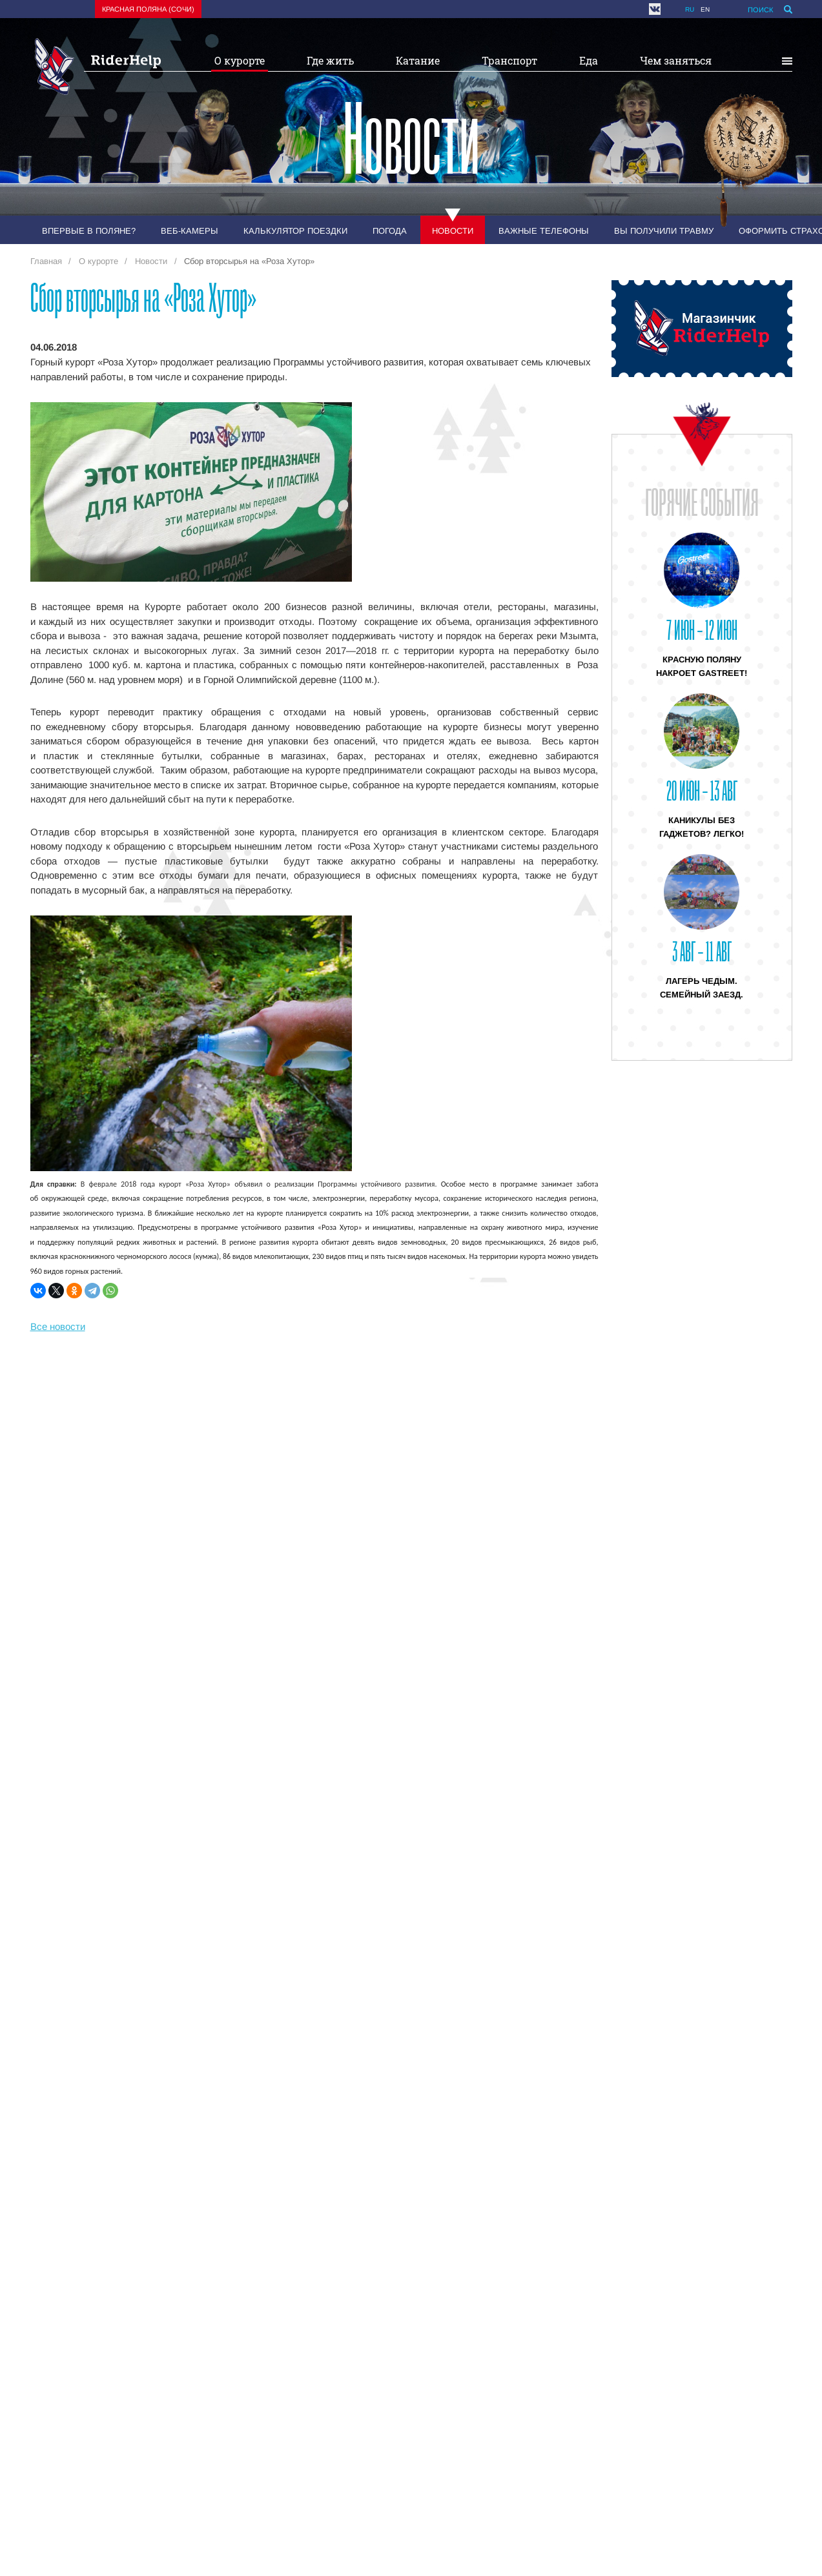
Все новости (57, 1326)
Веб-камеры (189, 231)
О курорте (239, 60)
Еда (588, 60)
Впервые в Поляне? (89, 231)
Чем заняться (676, 60)
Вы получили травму (664, 231)
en (705, 9)
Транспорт (509, 60)
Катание (418, 60)
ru (689, 9)
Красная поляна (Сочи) (148, 9)
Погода (390, 231)
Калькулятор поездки (295, 231)
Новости (452, 231)
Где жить (330, 60)
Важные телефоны (543, 231)
